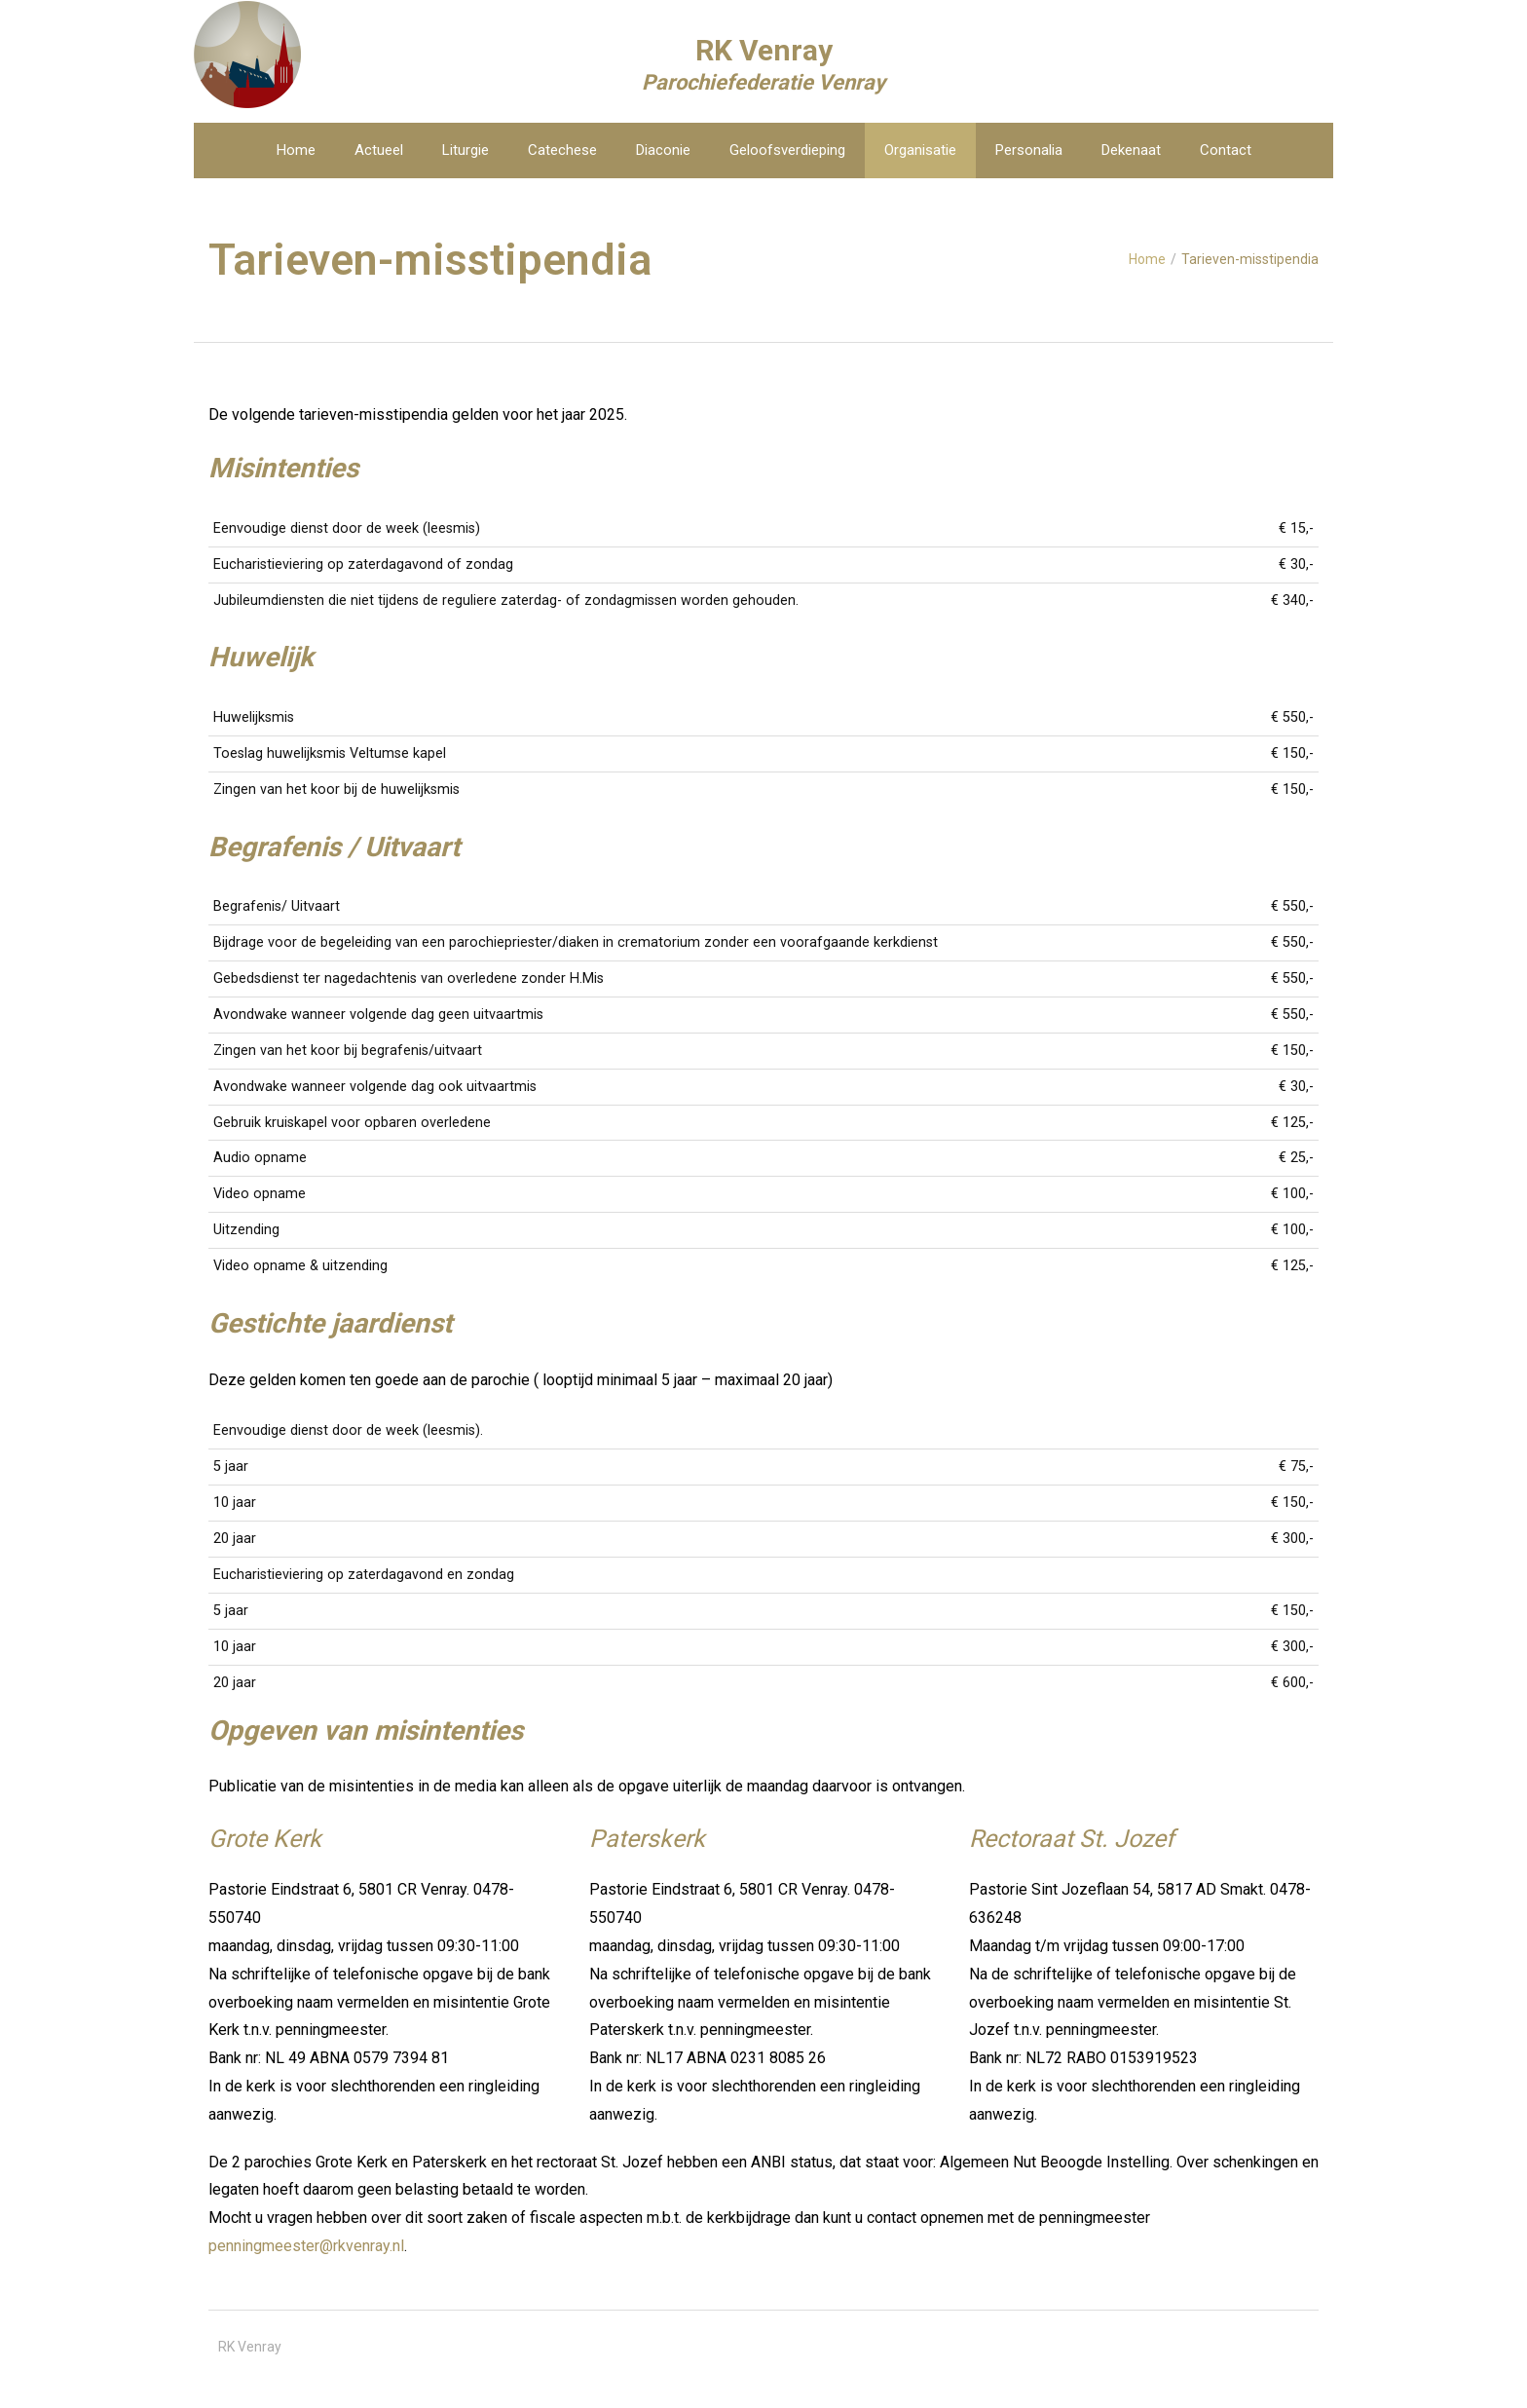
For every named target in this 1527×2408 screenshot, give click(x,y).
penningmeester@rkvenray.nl (306, 2246)
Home (1147, 259)
